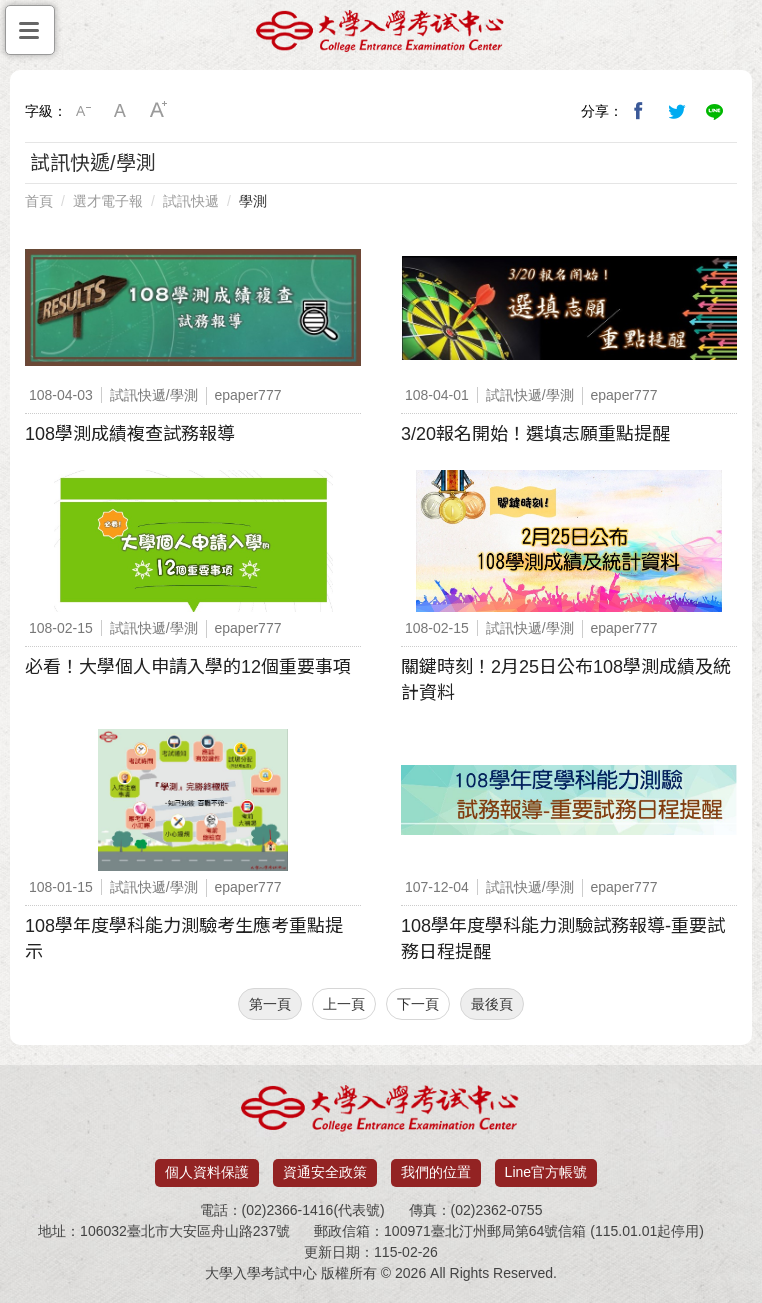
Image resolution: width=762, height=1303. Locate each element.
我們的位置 (436, 1172)
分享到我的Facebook (639, 111)
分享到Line (715, 111)
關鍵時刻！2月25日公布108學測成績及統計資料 (566, 680)
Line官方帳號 (546, 1172)
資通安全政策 (325, 1172)
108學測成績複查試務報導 (130, 434)
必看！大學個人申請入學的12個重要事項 (188, 667)
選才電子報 (108, 201)
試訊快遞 (191, 201)
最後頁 (492, 1004)
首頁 (39, 201)
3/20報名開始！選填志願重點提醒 (535, 434)
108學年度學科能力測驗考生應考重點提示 (184, 939)
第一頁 (270, 1004)
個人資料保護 (207, 1172)
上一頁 (344, 1004)
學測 (253, 201)
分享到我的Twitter (677, 111)
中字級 (121, 111)
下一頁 (418, 1004)
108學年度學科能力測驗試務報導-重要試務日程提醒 (563, 939)
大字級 (159, 111)
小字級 (83, 111)
